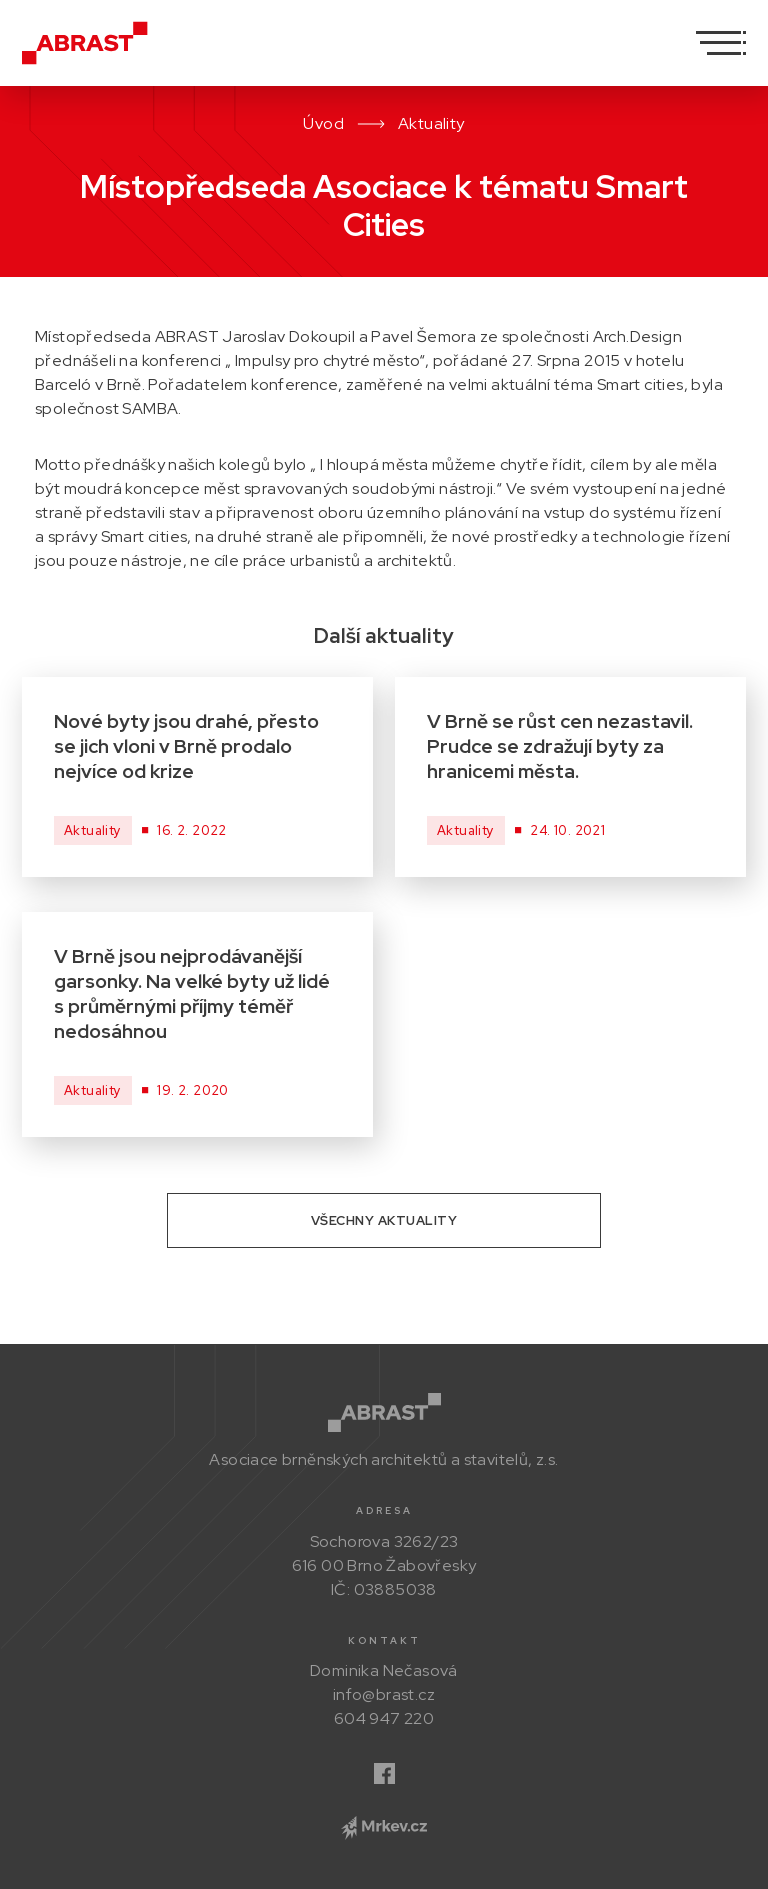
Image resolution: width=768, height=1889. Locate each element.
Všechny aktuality (384, 1220)
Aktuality (431, 123)
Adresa (384, 1510)
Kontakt (384, 1640)
